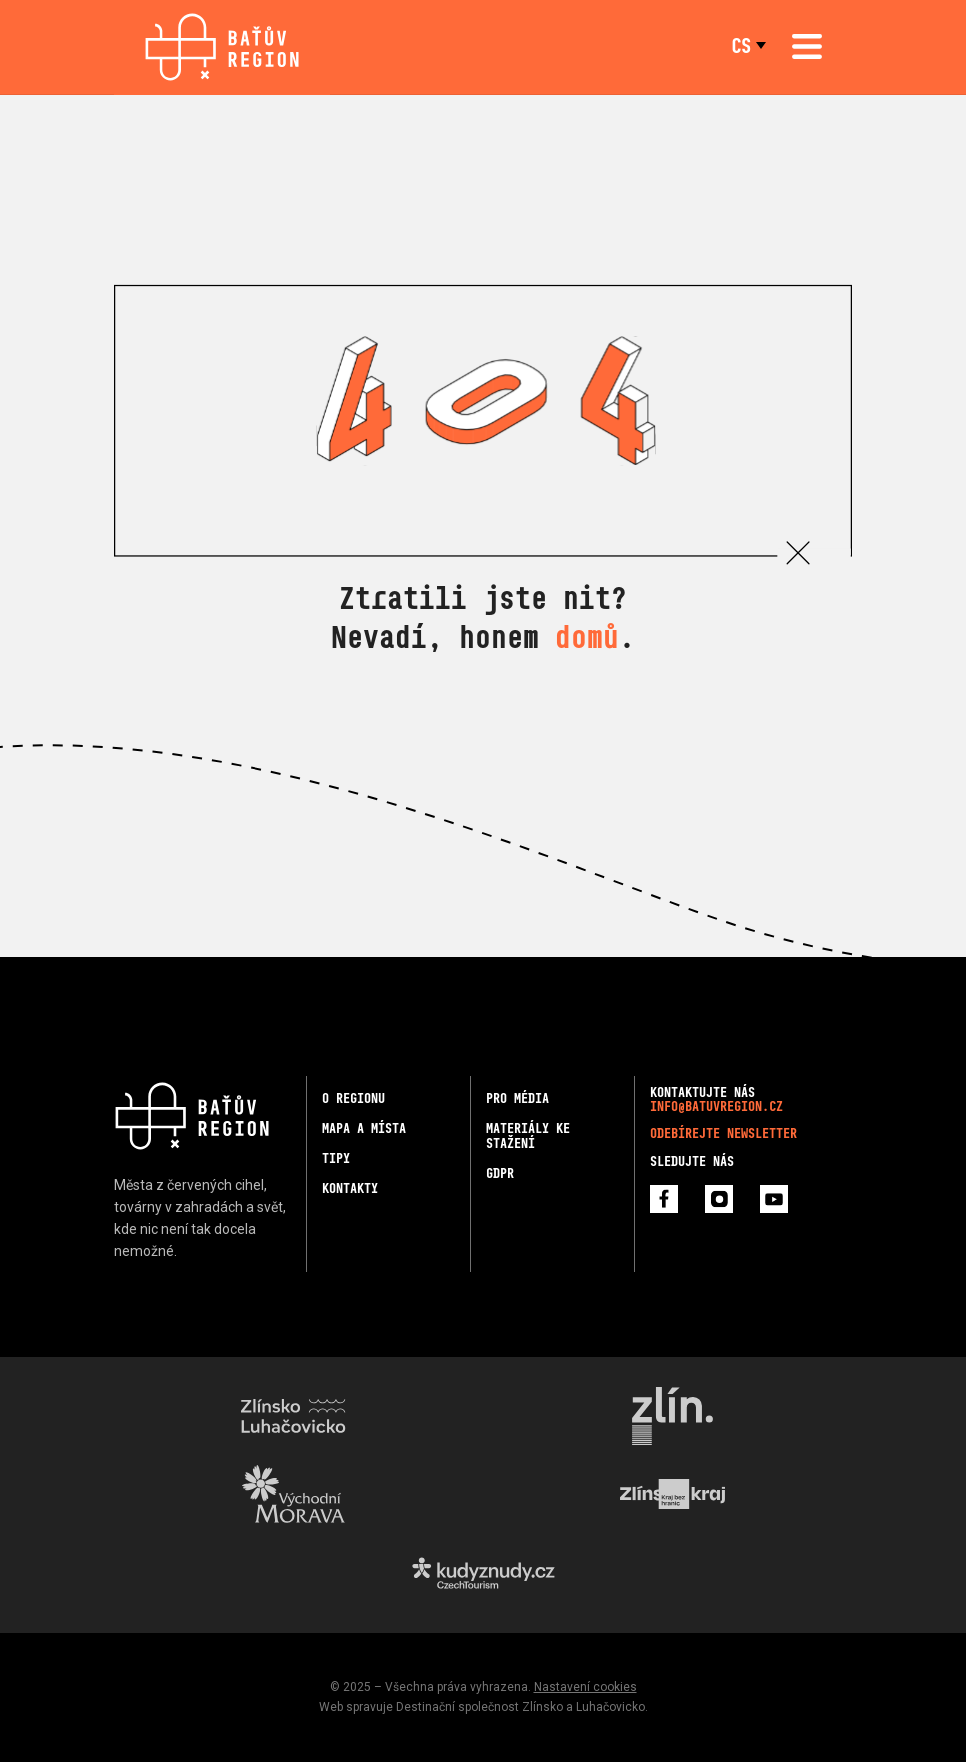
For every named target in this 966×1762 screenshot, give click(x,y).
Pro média (517, 1098)
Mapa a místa (364, 1128)
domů (587, 637)
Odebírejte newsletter (723, 1133)
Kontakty (350, 1188)
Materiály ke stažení (528, 1136)
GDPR (500, 1173)
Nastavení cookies (585, 1687)
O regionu (353, 1098)
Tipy (336, 1158)
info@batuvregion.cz (716, 1106)
